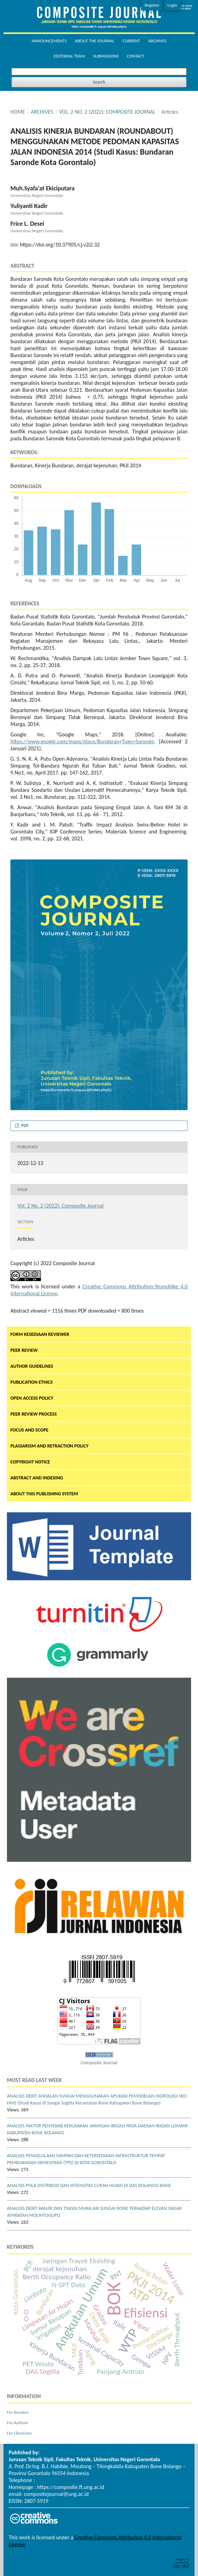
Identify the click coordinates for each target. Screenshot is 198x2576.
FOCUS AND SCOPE (29, 1430)
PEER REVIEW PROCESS (33, 1414)
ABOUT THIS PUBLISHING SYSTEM (44, 1494)
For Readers (17, 2412)
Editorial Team (69, 56)
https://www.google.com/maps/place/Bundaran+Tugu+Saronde (82, 741)
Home (17, 112)
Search (99, 82)
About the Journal (94, 40)
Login (172, 5)
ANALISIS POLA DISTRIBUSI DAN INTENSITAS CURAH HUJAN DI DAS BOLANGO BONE (89, 2185)
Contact (135, 56)
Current (131, 40)
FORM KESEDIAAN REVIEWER (39, 1334)
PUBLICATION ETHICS (31, 1382)
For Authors (17, 2422)
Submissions (106, 56)
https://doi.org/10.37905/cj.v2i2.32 (60, 244)
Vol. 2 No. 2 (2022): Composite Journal (107, 112)
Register (152, 5)
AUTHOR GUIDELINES (31, 1366)
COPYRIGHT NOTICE (30, 1462)
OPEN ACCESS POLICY (31, 1398)
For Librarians (19, 2433)
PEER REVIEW (23, 1350)
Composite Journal (99, 2063)
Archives (157, 40)
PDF (24, 1125)
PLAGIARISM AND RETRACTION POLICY (49, 1446)
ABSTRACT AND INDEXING (36, 1478)
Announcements (49, 40)
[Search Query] (98, 71)
